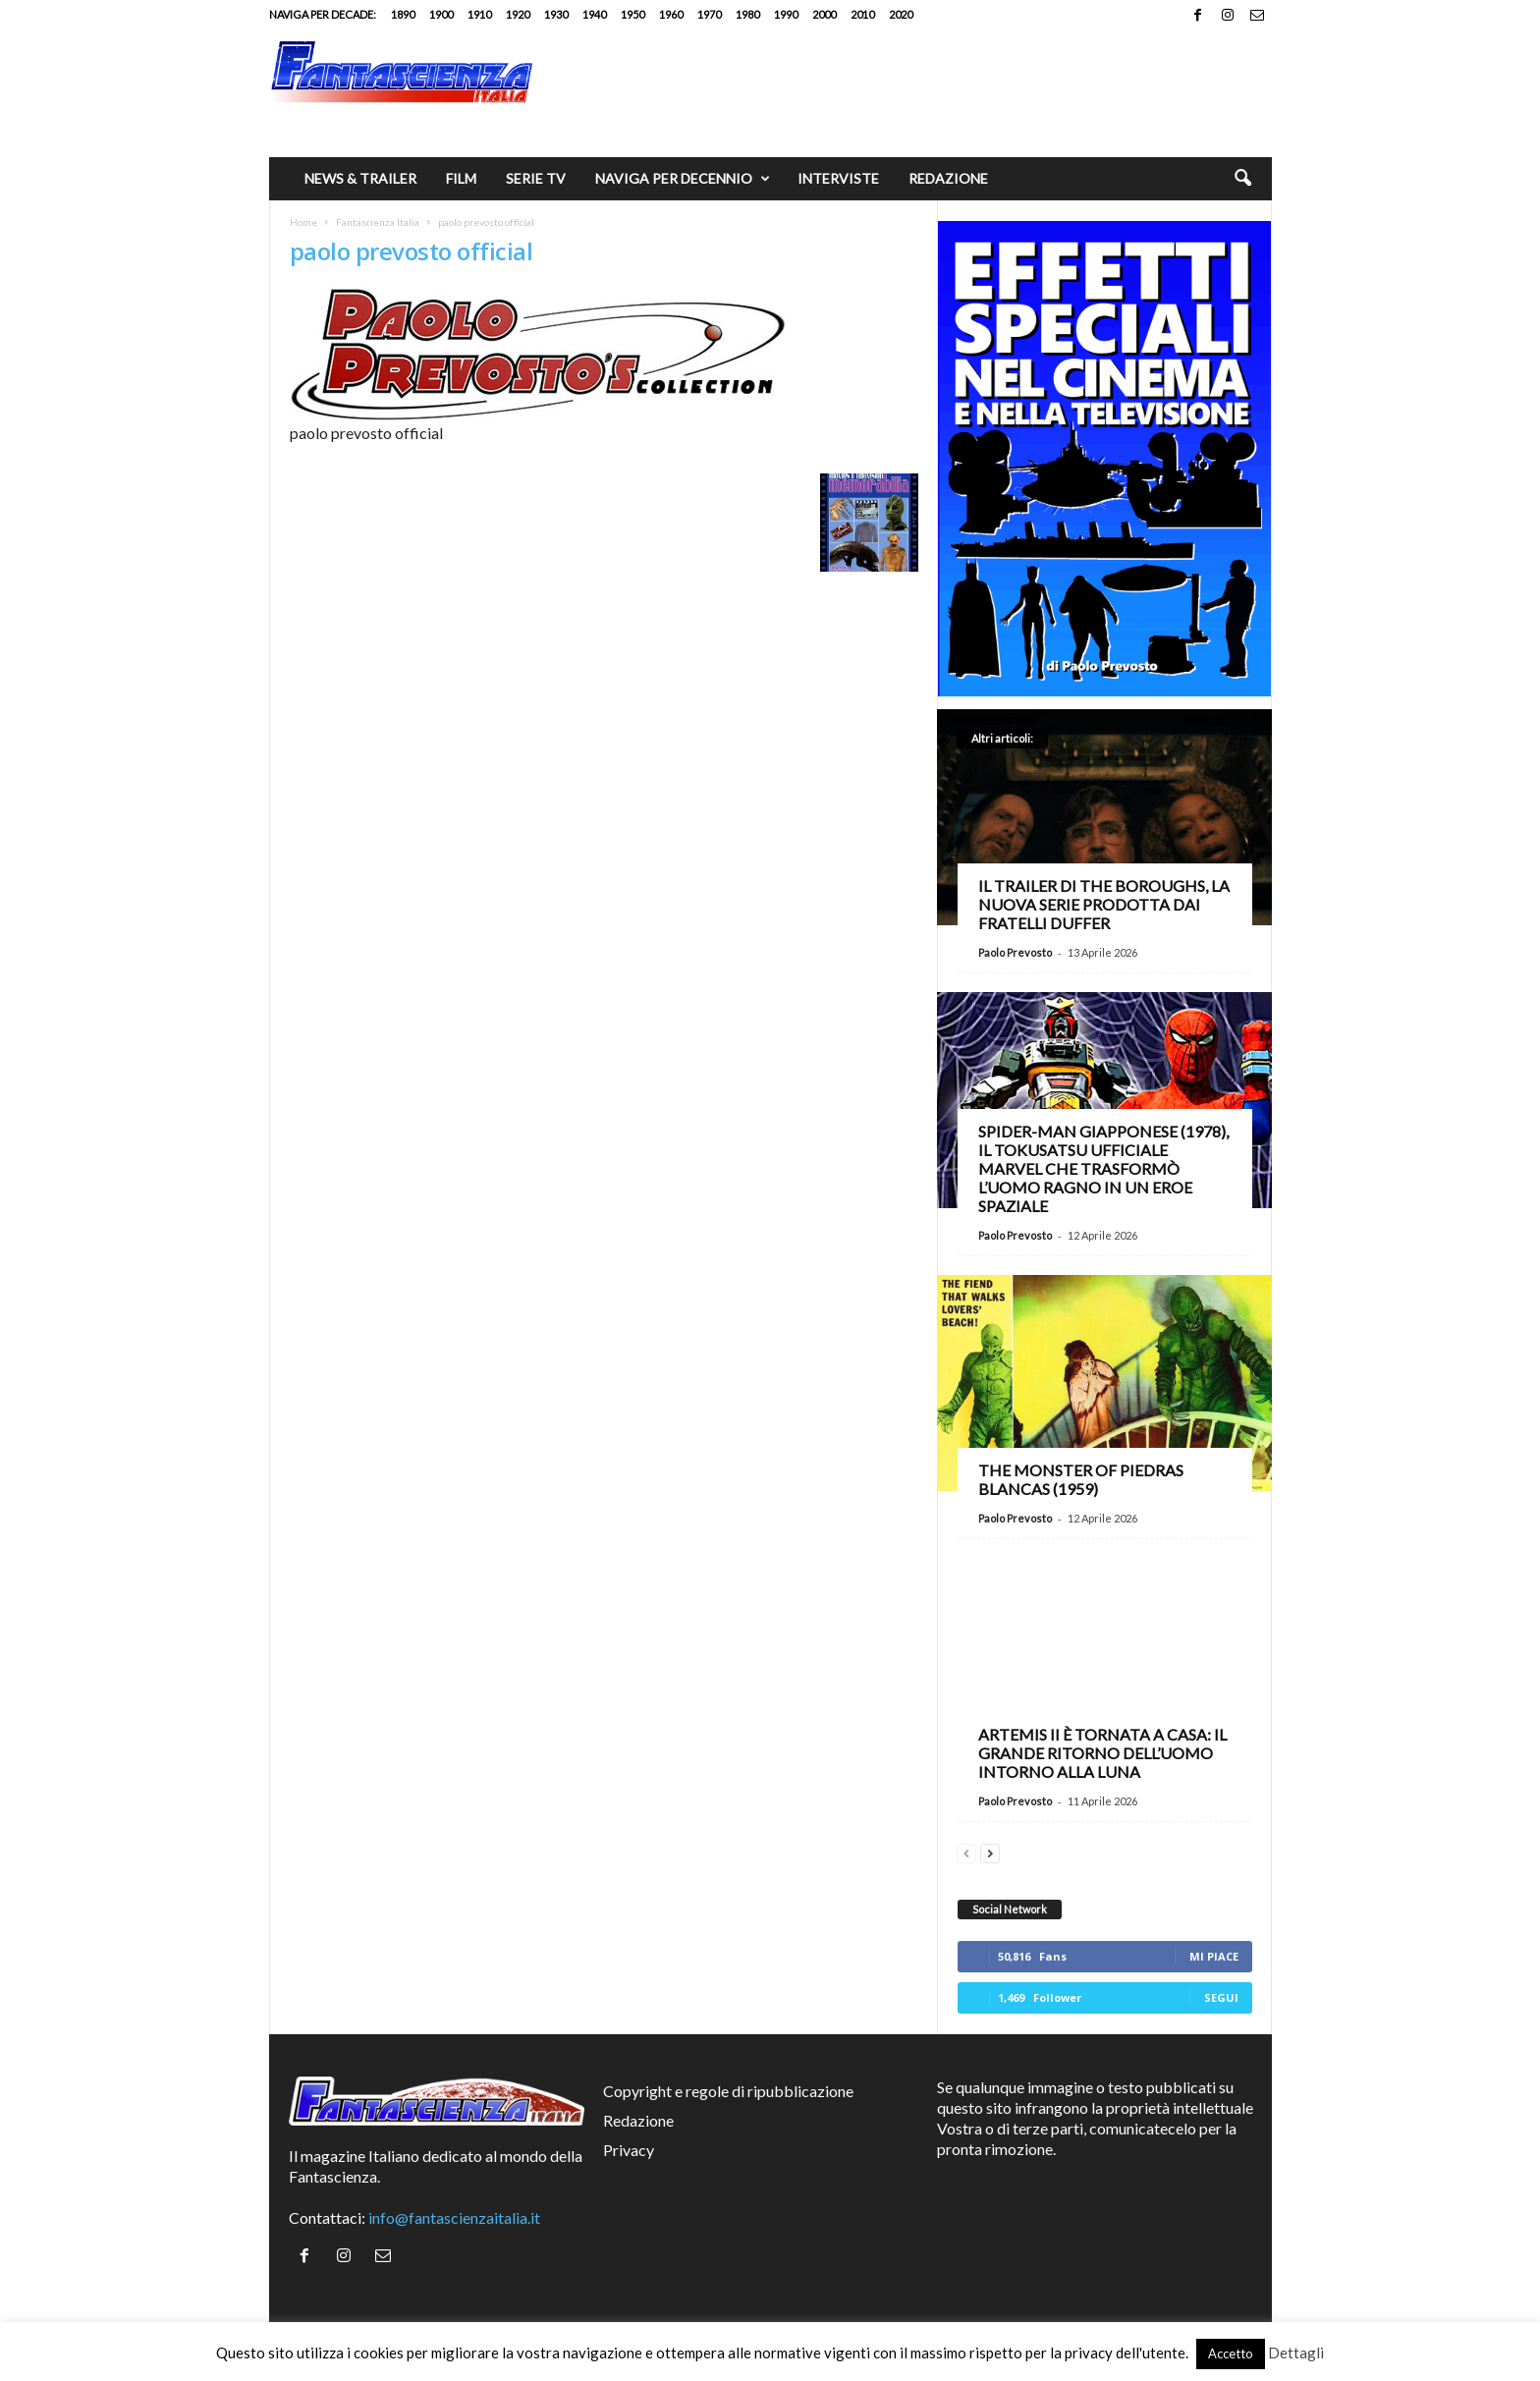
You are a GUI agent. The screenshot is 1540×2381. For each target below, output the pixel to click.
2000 (824, 14)
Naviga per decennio (682, 178)
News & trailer (360, 178)
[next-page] (990, 1851)
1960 (671, 14)
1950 (632, 14)
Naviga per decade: (322, 14)
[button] (1242, 178)
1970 (709, 14)
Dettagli (1296, 2352)
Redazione (948, 178)
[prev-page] (966, 1851)
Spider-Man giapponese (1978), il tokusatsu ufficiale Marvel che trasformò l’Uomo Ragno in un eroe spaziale (1103, 1168)
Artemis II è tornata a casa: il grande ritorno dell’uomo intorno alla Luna (1102, 1753)
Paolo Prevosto (1015, 952)
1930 (556, 14)
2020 (900, 14)
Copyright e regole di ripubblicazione (728, 2090)
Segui (1221, 1997)
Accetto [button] (1230, 2353)
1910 (479, 14)
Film (461, 178)
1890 (402, 14)
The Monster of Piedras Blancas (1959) (1080, 1479)
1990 (786, 14)
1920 (517, 14)
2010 (862, 14)
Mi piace (1213, 1956)
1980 (747, 14)
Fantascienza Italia (377, 222)
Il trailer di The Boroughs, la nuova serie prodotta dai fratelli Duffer (1104, 904)
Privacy (628, 2149)
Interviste (838, 178)
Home (303, 222)
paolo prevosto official (411, 251)
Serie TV (536, 178)
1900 (441, 14)
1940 (594, 14)
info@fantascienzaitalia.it (454, 2217)
